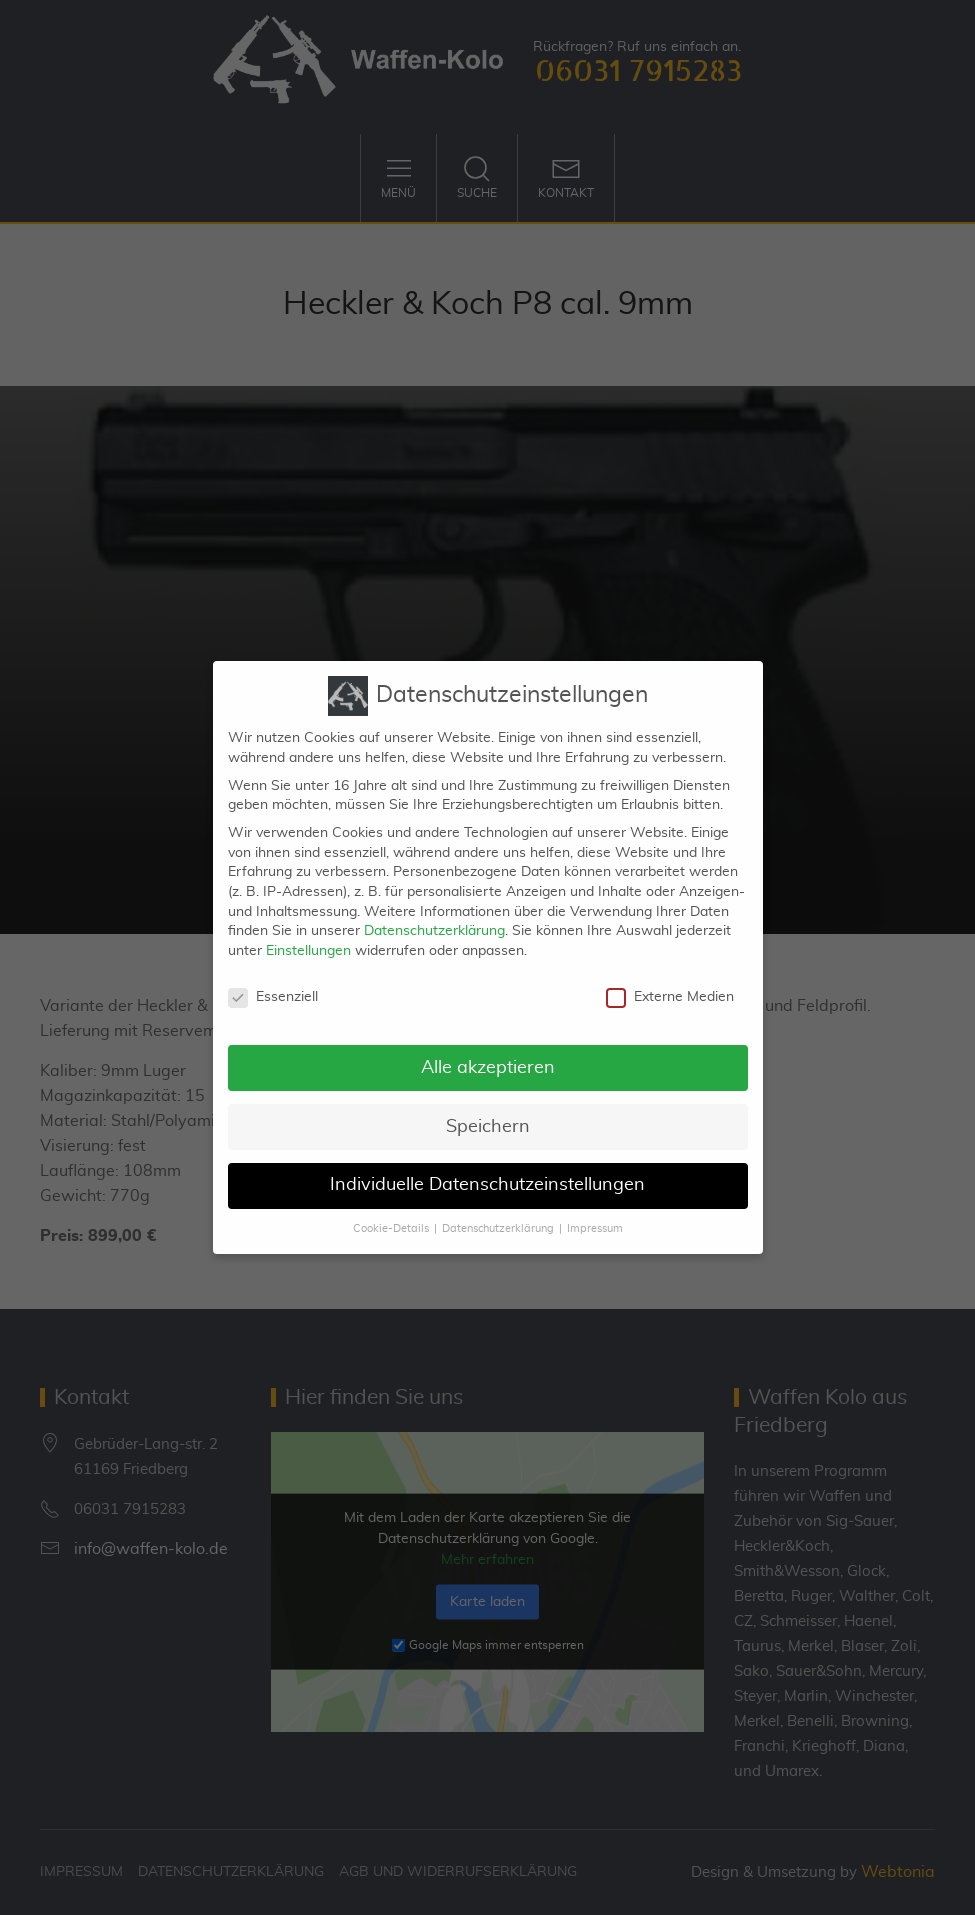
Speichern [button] (488, 1112)
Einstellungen (308, 936)
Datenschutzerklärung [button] (498, 1215)
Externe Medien (670, 982)
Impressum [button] (595, 1215)
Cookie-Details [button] (391, 1215)
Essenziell (273, 982)
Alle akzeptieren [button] (488, 1053)
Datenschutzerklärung (434, 917)
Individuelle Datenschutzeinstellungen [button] (487, 1171)
